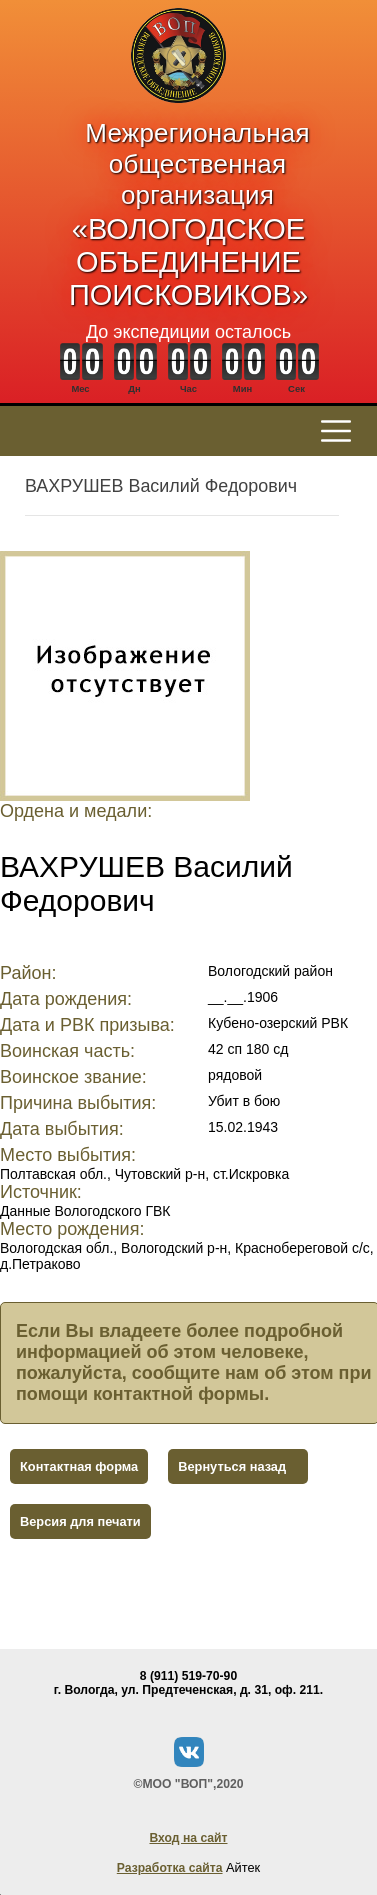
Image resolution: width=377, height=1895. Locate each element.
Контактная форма (79, 1466)
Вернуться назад (232, 1466)
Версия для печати (80, 1521)
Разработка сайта (170, 1868)
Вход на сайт (188, 1838)
